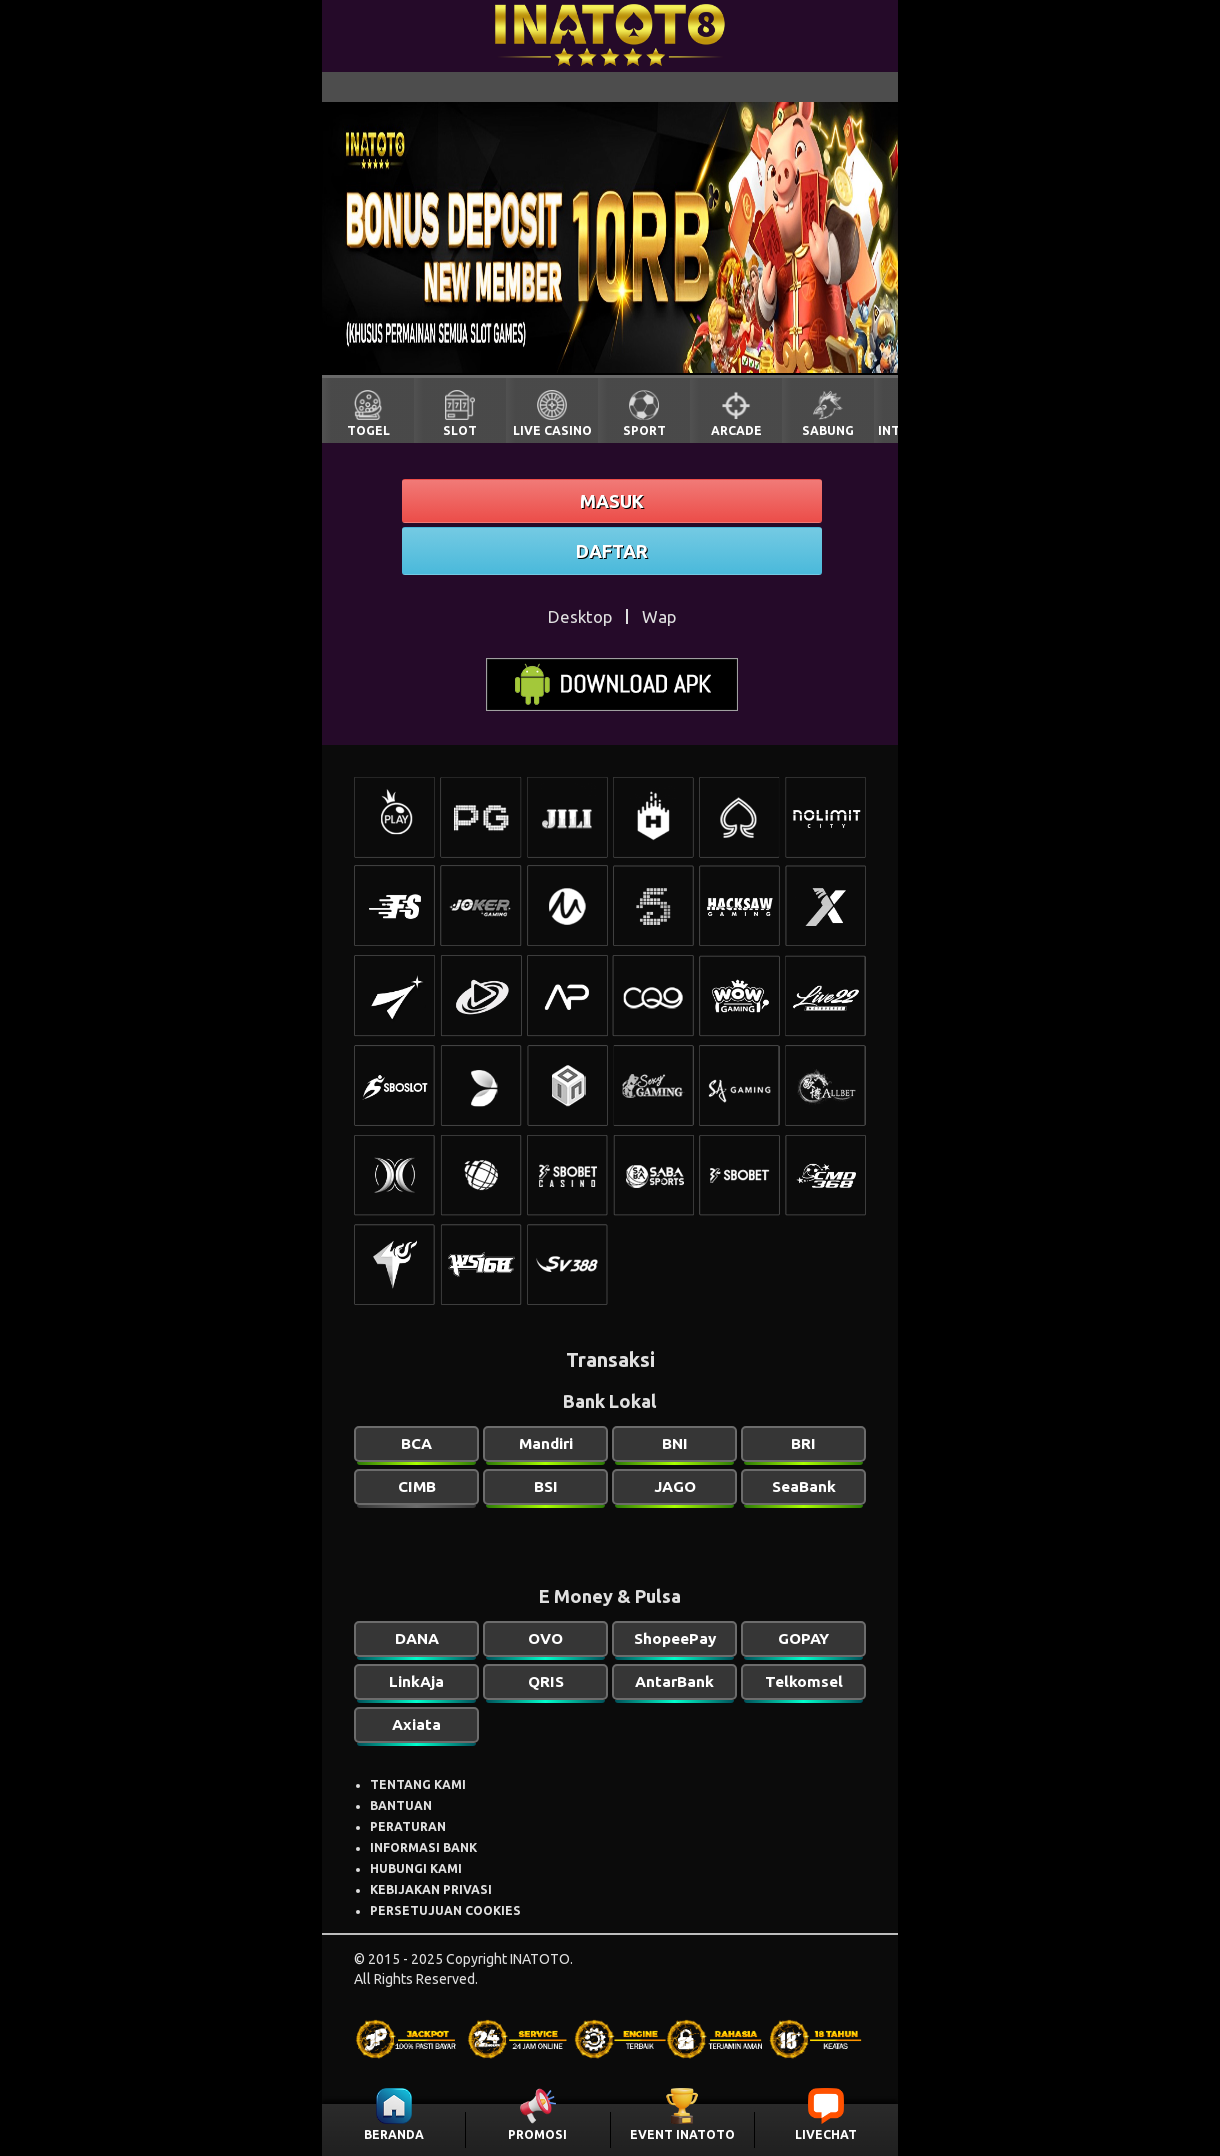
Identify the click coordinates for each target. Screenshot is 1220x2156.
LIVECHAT (826, 2134)
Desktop (580, 616)
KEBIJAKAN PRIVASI (431, 1889)
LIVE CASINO (552, 430)
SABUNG (828, 430)
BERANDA (394, 2134)
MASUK (612, 501)
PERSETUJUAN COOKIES (445, 1910)
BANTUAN (401, 1805)
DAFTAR (612, 551)
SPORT (644, 430)
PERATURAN (408, 1826)
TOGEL (368, 430)
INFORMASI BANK (423, 1847)
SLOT (460, 430)
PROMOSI (537, 2134)
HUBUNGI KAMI (416, 1868)
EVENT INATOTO (682, 2134)
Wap (659, 616)
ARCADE (736, 430)
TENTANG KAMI (418, 1784)
